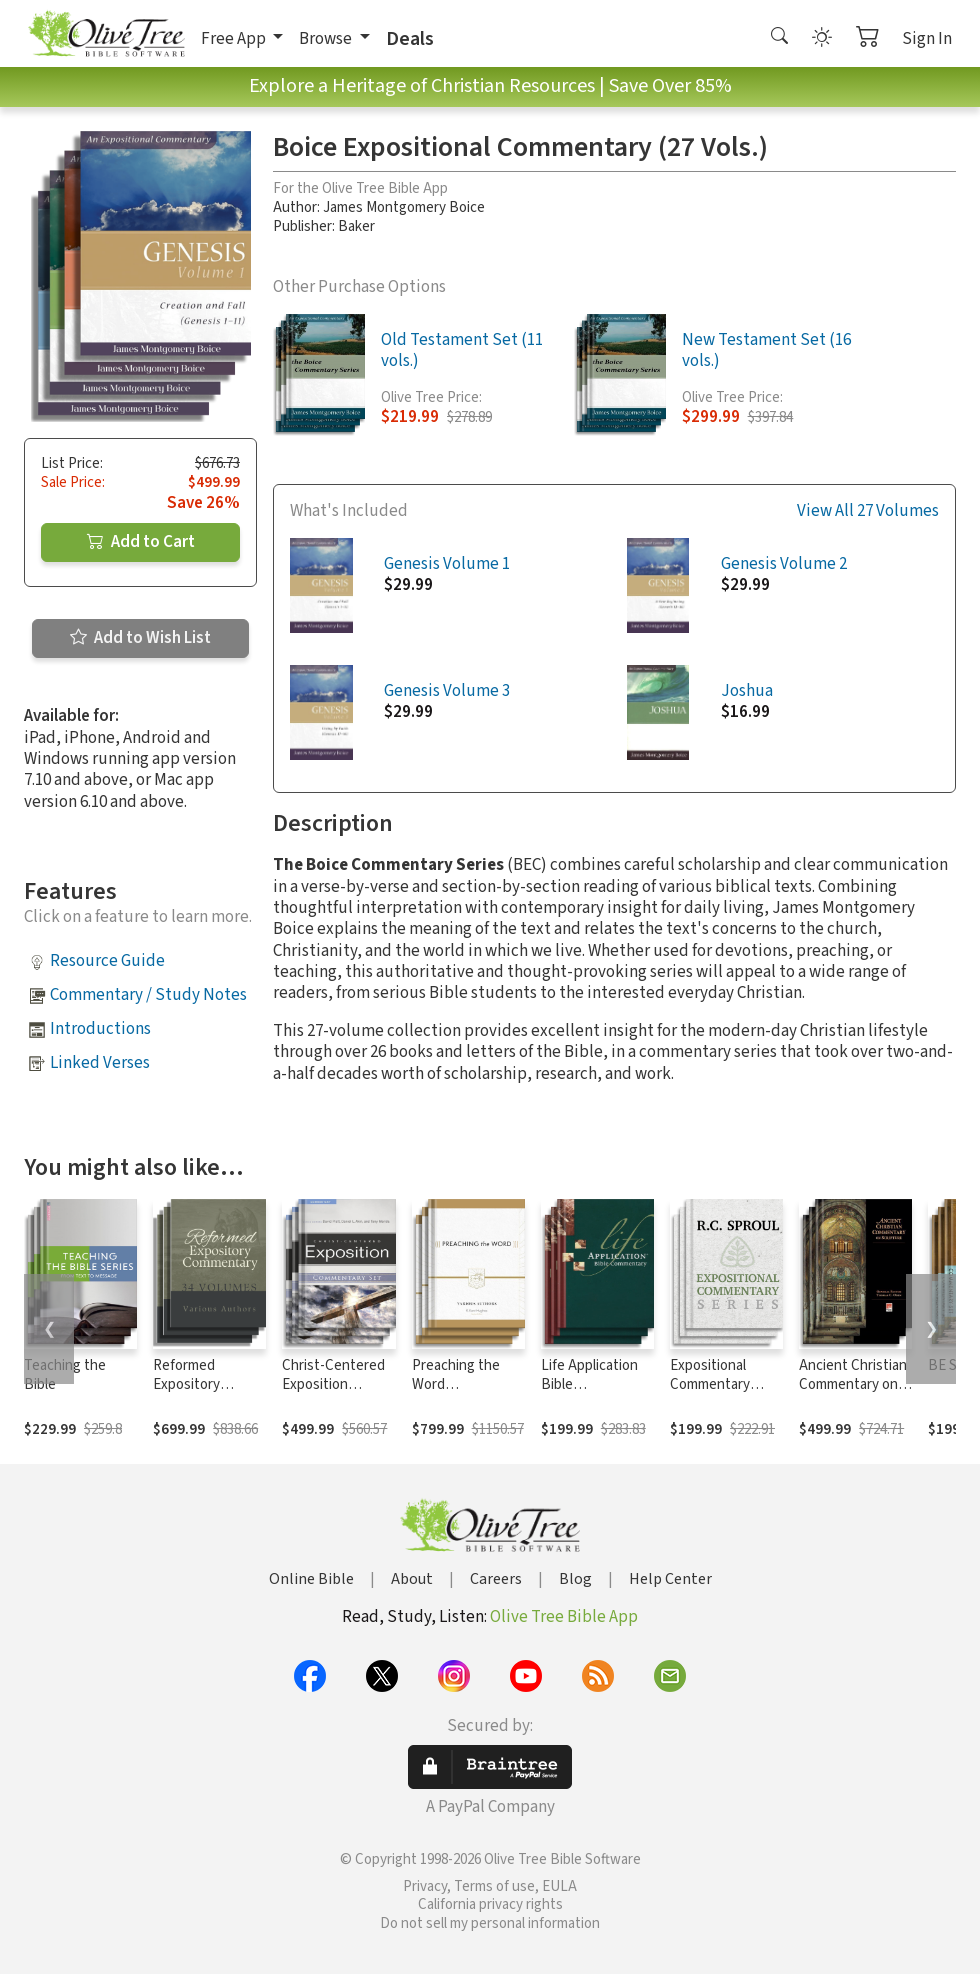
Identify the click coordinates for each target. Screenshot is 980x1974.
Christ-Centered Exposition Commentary (333, 1384)
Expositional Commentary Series (710, 1384)
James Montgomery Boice (404, 207)
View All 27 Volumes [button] (868, 511)
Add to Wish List (140, 638)
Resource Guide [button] (107, 961)
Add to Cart (141, 542)
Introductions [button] (100, 1029)
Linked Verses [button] (100, 1063)
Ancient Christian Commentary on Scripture (853, 1384)
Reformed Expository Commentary (193, 1384)
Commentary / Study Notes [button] (148, 995)
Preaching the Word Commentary (456, 1384)
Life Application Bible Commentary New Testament (597, 1394)
